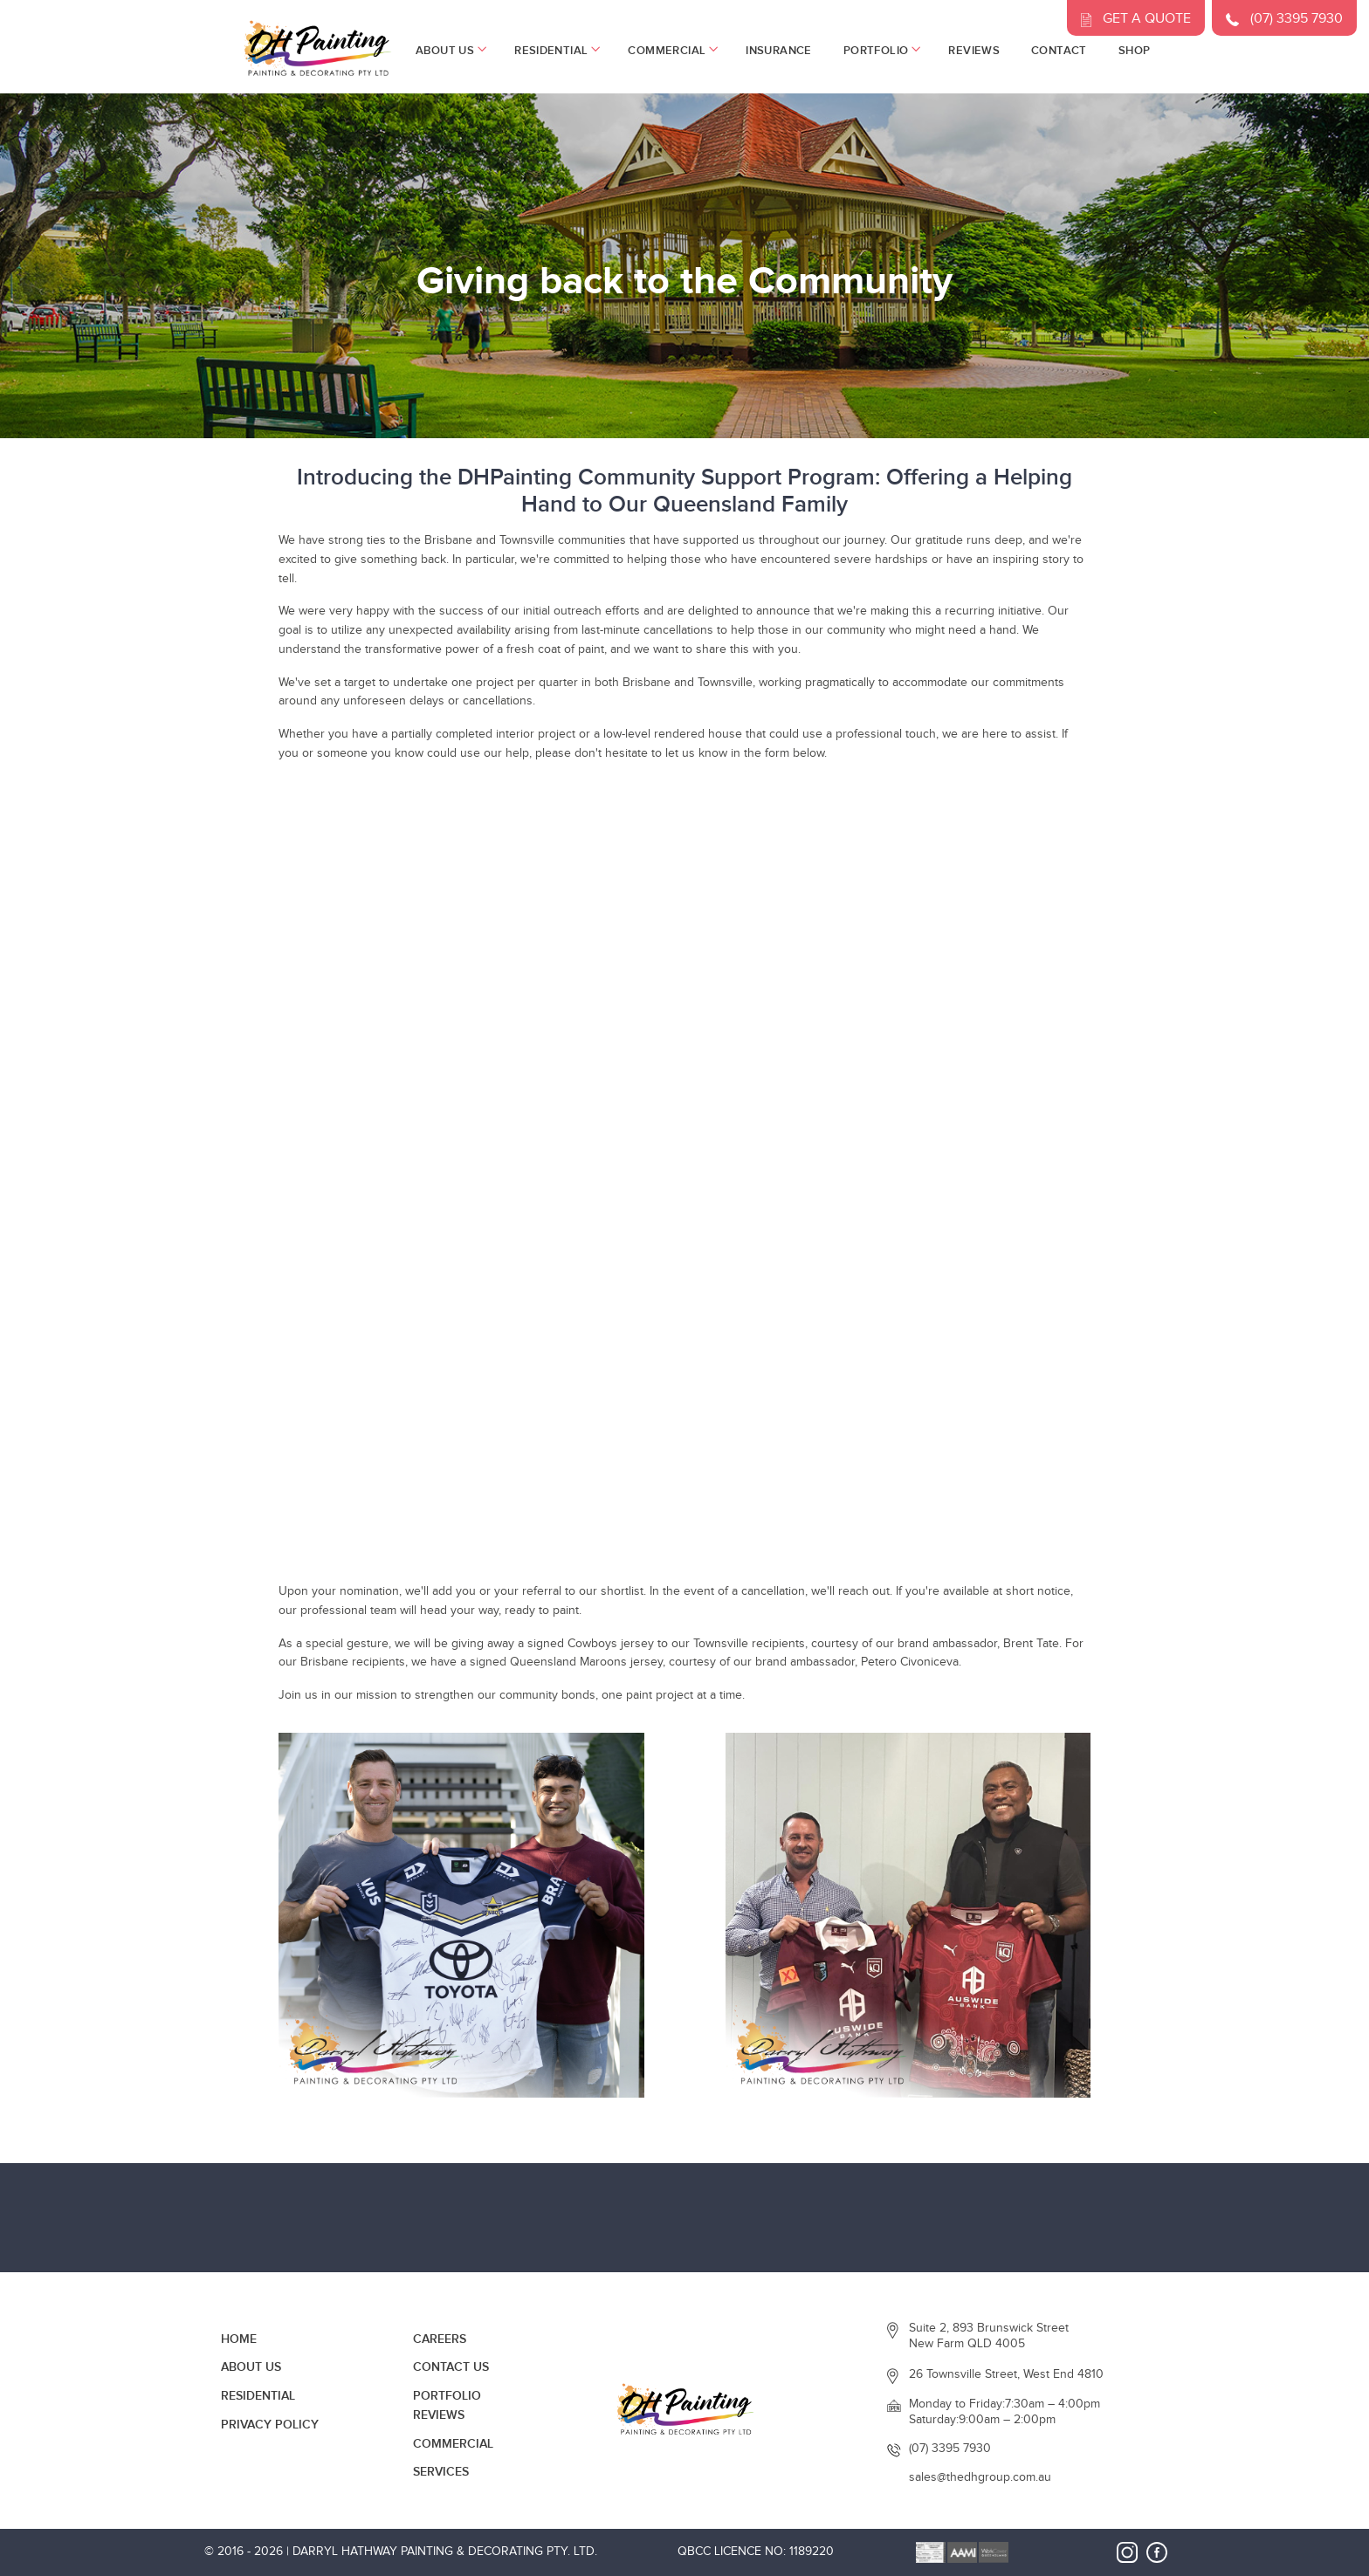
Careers (439, 2339)
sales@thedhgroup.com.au (980, 2477)
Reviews (974, 51)
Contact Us (451, 2367)
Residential (555, 50)
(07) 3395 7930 (950, 2449)
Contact (1059, 51)
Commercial (671, 50)
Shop (1134, 51)
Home (239, 2339)
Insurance (779, 51)
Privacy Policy (270, 2424)
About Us (449, 50)
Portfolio (880, 50)
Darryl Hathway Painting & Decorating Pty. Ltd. (444, 2552)
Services (441, 2471)
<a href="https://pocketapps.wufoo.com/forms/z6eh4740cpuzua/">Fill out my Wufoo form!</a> (684, 1180)
